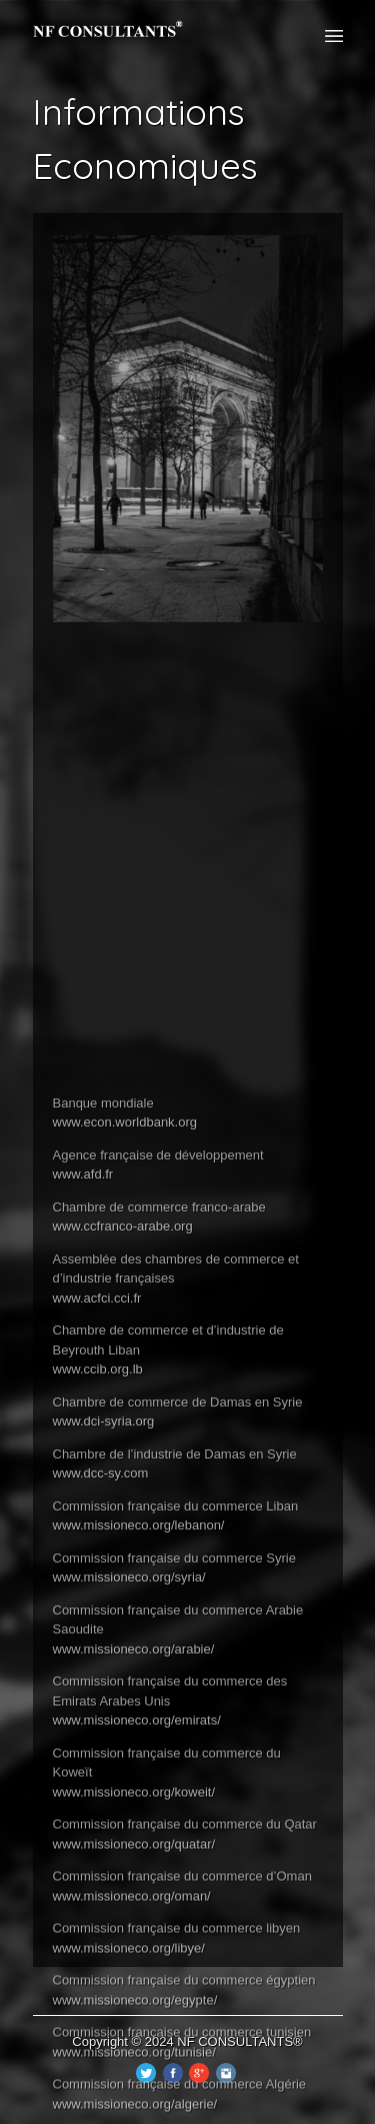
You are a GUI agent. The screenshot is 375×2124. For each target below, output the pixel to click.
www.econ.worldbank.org (125, 1389)
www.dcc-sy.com (101, 1740)
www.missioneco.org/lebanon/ (139, 1792)
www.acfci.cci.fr (97, 1564)
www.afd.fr (83, 1441)
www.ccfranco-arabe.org (123, 1493)
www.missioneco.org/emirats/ (137, 1987)
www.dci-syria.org (104, 1688)
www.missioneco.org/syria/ (129, 1844)
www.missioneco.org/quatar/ (134, 2110)
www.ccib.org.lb (98, 1636)
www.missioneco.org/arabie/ (134, 1915)
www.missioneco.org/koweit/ (134, 2058)
